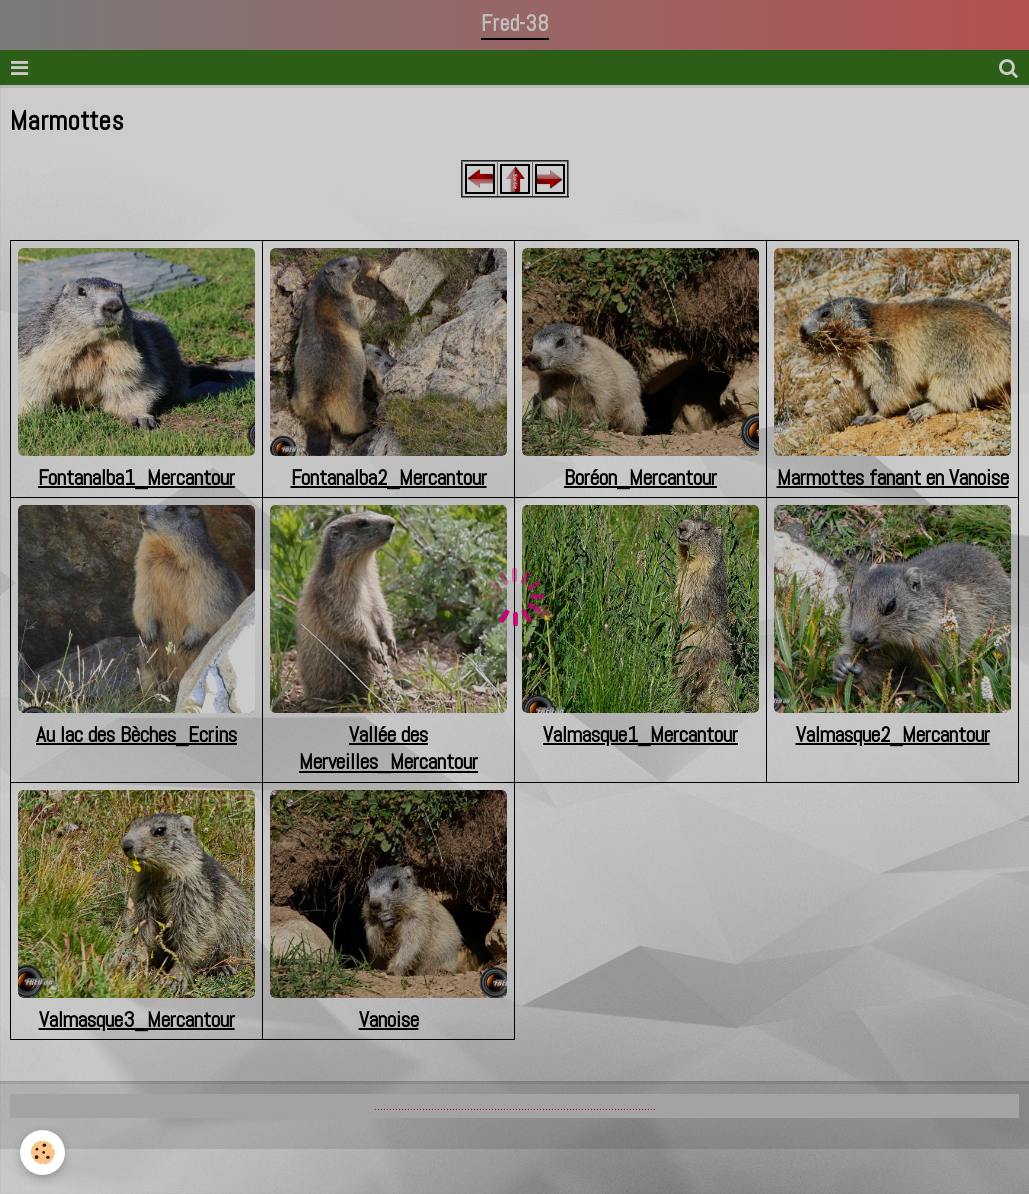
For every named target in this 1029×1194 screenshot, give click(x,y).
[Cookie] (42, 1152)
